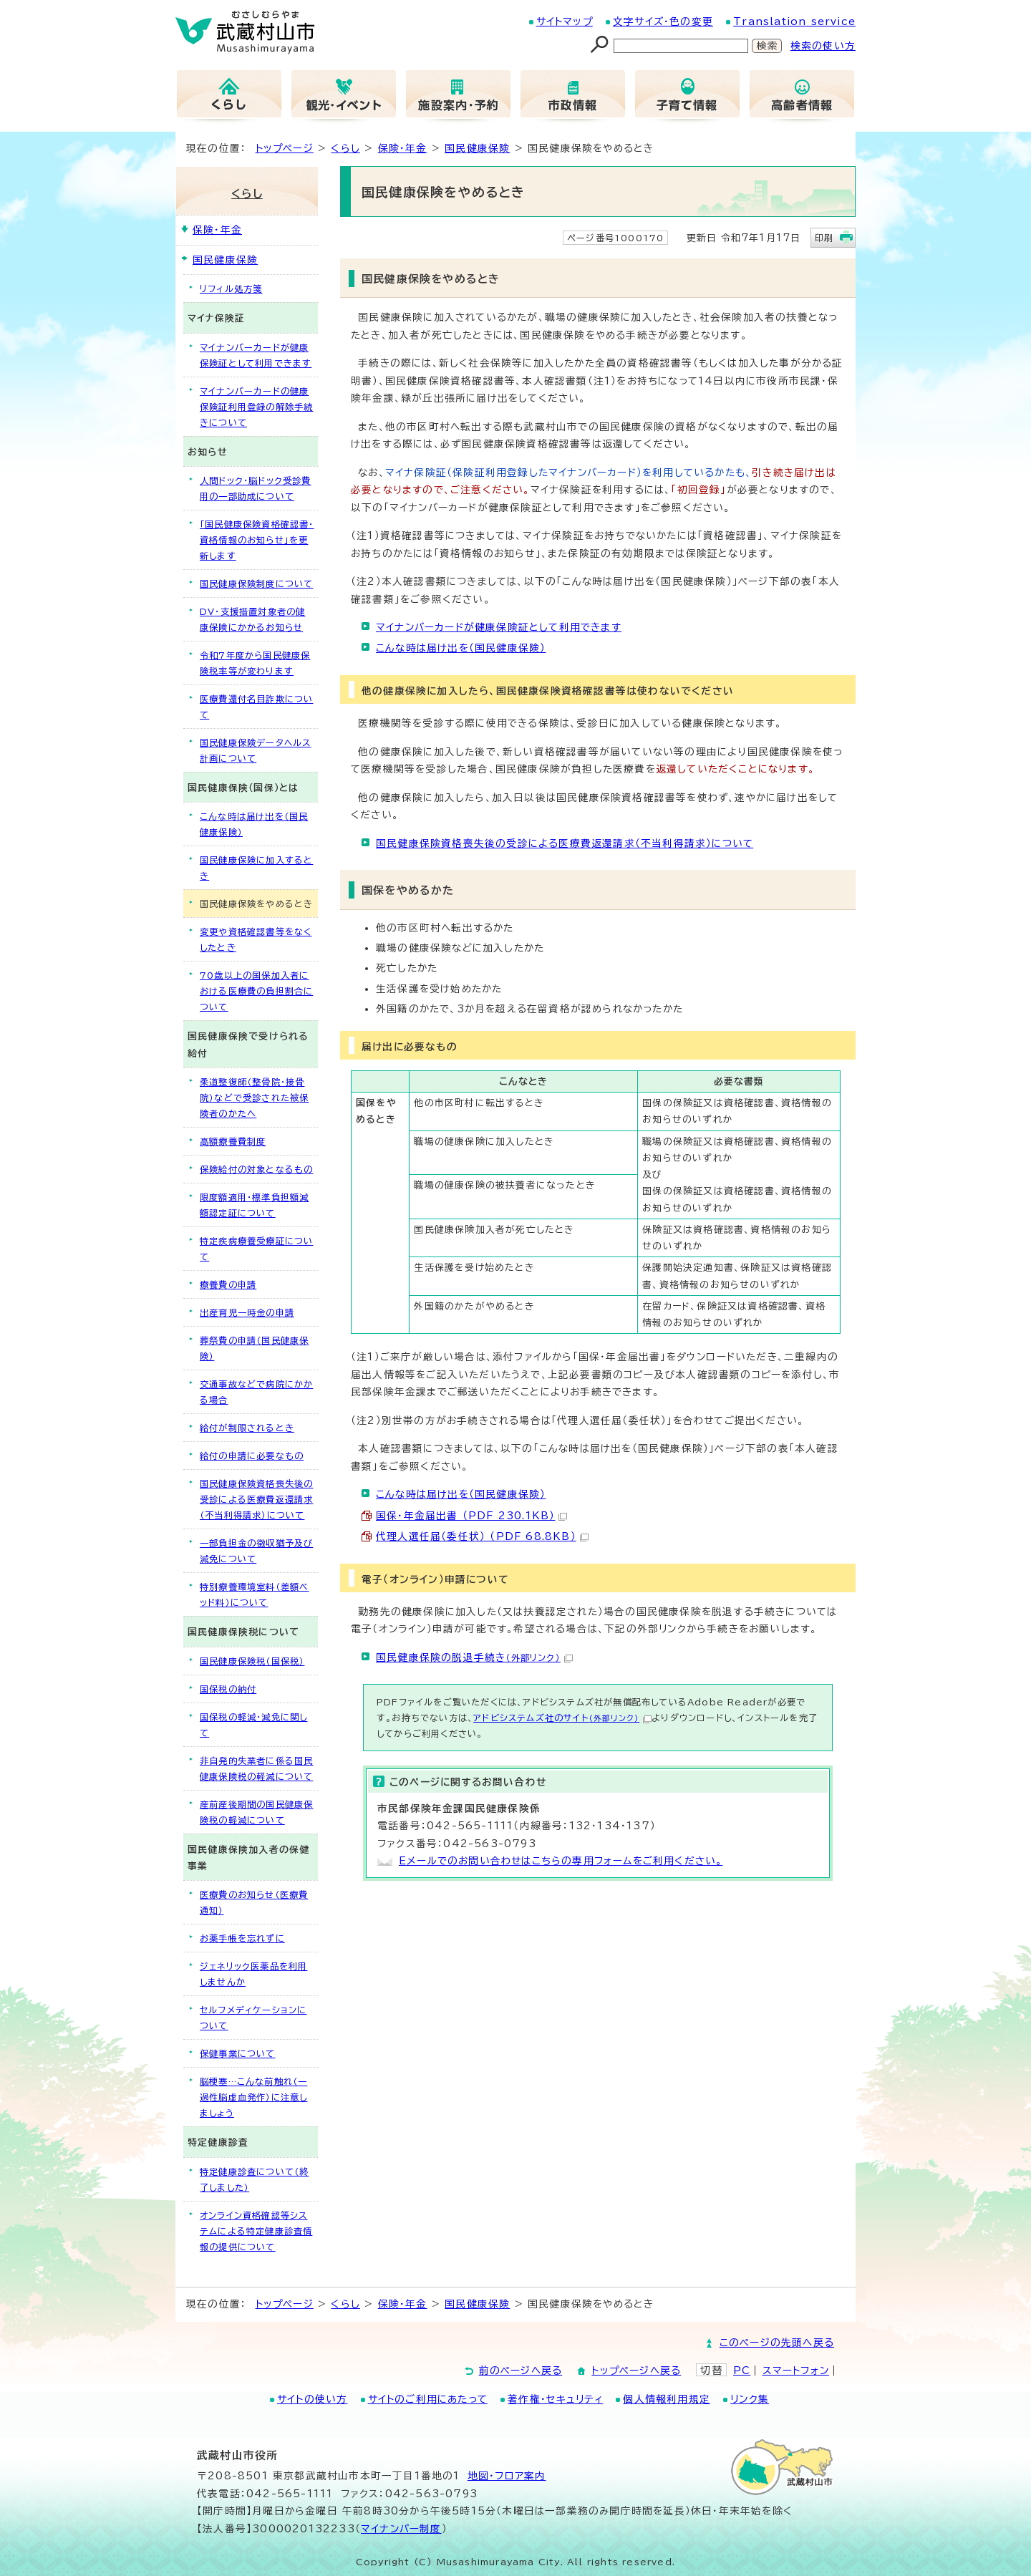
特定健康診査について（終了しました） (254, 2179)
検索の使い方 (823, 46)
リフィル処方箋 (231, 288)
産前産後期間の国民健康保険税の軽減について (256, 1812)
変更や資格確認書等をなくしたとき (255, 939)
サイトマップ (564, 21)
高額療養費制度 (233, 1141)
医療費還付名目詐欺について (256, 706)
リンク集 (749, 2399)
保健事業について (238, 2053)
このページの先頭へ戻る (777, 2343)
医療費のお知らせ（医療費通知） (254, 1902)
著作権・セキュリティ (555, 2399)
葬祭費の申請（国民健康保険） (254, 1348)
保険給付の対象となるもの (256, 1169)
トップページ (285, 148)
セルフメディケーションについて (253, 2017)
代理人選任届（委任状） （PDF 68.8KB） (482, 1536)
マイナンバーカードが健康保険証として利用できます (498, 627)
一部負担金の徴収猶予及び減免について (256, 1551)
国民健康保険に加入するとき (256, 868)
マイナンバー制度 (401, 2529)
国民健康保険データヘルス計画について (255, 750)
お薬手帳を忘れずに (242, 1938)
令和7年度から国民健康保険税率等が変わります (255, 663)
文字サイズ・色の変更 (663, 21)
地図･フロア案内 (507, 2476)
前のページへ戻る (521, 2371)
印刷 (824, 237)
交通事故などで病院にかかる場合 (256, 1392)
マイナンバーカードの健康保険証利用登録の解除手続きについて (256, 407)
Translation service (794, 21)
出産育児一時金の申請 (247, 1312)
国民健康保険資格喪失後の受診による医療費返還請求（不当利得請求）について (564, 843)
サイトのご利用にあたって (428, 2399)
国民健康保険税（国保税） (252, 1661)
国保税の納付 (228, 1689)
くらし (345, 148)
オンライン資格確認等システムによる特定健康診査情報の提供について (256, 2231)
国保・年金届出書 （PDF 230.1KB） (471, 1516)
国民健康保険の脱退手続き (474, 1657)
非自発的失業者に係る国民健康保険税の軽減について (256, 1768)
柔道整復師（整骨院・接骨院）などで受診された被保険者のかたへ (254, 1098)
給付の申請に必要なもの (252, 1455)
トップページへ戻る (636, 2371)
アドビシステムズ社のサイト (562, 1717)
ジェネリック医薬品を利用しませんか (253, 1974)
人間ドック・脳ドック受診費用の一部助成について (255, 488)
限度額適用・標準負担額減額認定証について (254, 1205)
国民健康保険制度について (256, 583)
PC (741, 2371)
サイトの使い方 (312, 2399)
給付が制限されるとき (247, 1427)
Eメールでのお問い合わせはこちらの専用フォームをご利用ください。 (560, 1861)
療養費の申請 (228, 1284)
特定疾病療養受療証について (256, 1248)
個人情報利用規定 (666, 2399)
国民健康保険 (477, 148)
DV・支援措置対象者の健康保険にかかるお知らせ (252, 619)
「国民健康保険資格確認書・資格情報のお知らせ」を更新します (257, 540)
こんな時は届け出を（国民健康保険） (461, 648)
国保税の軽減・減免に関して (253, 1725)
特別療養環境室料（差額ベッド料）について (254, 1594)
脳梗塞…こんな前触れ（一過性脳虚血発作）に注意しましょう (253, 2097)
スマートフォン (796, 2371)
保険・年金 (402, 148)
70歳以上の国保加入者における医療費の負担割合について (256, 991)
